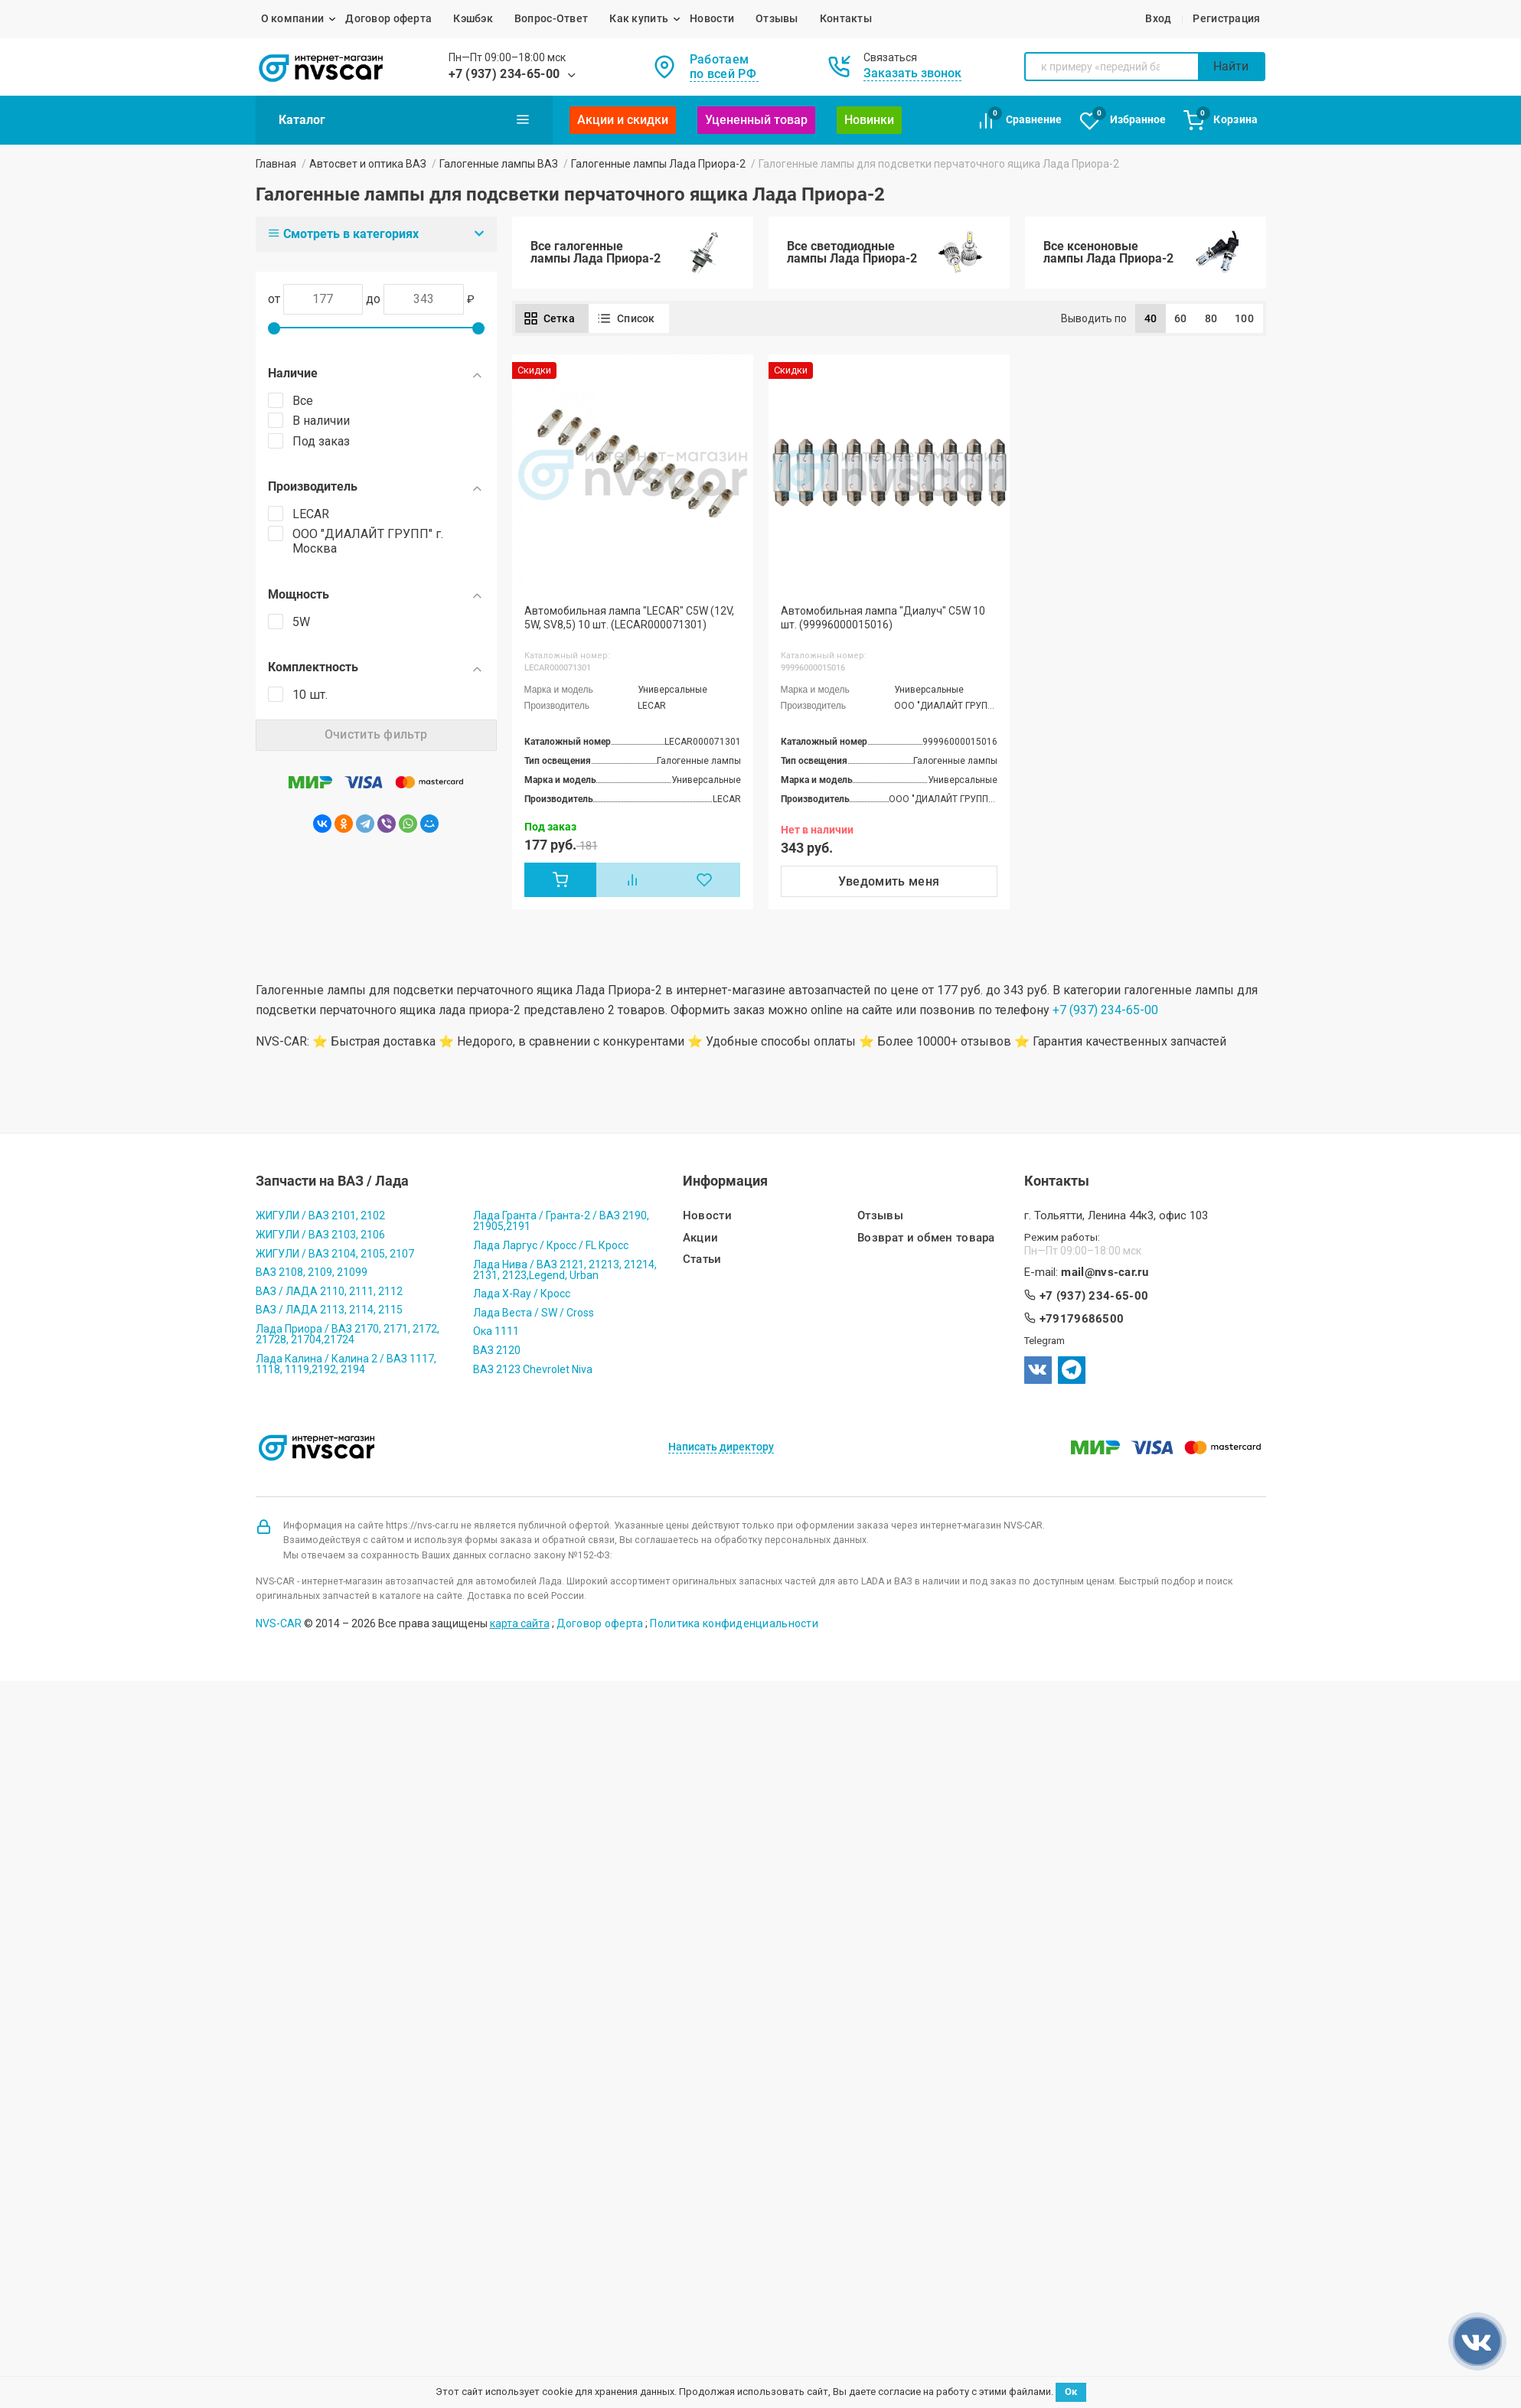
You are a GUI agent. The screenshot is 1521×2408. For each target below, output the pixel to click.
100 (1244, 318)
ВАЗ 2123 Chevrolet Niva (532, 1369)
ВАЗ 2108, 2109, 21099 (311, 1272)
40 (1150, 318)
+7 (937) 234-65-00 (504, 74)
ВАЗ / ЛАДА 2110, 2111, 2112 (329, 1291)
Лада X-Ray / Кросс (521, 1293)
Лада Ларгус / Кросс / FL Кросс (550, 1245)
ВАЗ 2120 (497, 1350)
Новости (712, 18)
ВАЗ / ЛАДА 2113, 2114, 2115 (329, 1309)
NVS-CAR (279, 1623)
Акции (701, 1238)
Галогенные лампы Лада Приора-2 (658, 164)
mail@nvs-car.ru (1104, 1272)
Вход (1158, 18)
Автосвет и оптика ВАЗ (367, 164)
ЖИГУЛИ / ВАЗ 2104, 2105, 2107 (335, 1253)
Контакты (846, 18)
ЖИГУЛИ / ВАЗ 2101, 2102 (320, 1215)
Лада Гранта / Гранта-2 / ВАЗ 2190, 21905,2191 (561, 1221)
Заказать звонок (912, 73)
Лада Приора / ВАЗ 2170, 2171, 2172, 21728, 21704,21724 (347, 1334)
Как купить (638, 18)
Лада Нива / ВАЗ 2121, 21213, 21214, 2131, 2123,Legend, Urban (565, 1270)
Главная (276, 164)
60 (1180, 318)
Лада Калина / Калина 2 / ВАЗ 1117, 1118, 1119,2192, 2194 (346, 1364)
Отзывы (777, 18)
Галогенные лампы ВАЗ (498, 164)
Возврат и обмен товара (926, 1238)
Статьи (702, 1259)
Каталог (404, 119)
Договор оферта (388, 18)
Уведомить (889, 881)
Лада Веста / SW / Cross (533, 1312)
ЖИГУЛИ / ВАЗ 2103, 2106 (320, 1234)
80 (1211, 318)
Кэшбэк (473, 18)
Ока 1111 (496, 1331)
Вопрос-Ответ (551, 18)
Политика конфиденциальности (734, 1623)
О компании (293, 18)
